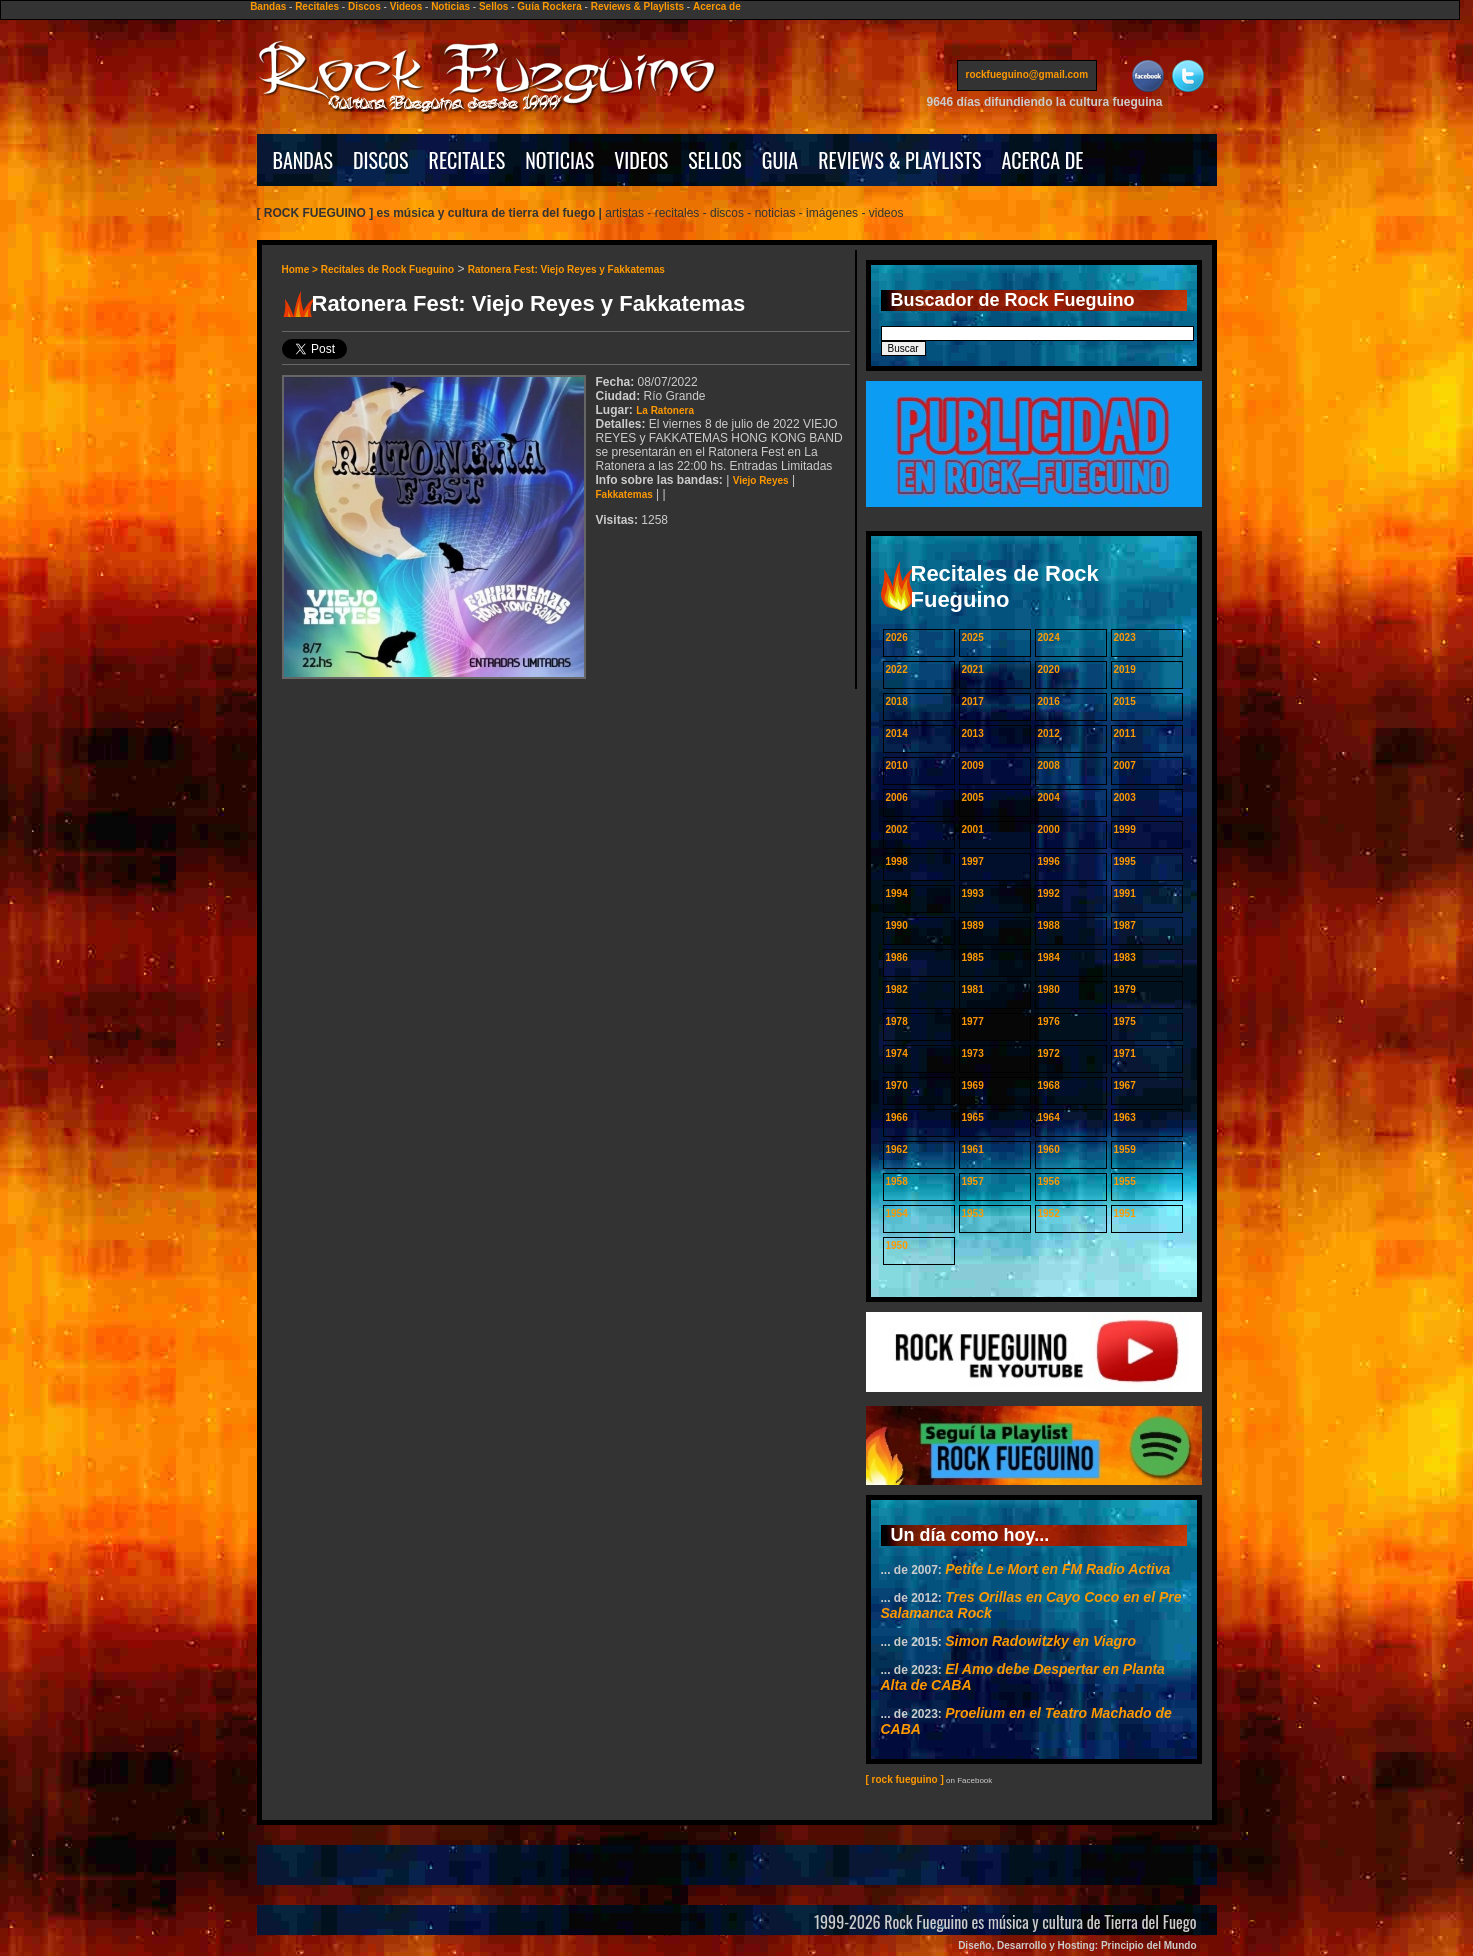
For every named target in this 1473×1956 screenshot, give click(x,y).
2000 (1049, 829)
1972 (1049, 1053)
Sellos (493, 6)
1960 (1049, 1149)
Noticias (450, 6)
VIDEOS (641, 160)
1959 (1125, 1149)
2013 (973, 733)
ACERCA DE (1042, 160)
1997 (973, 861)
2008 (1049, 765)
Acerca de (717, 6)
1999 (1125, 829)
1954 (897, 1213)
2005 (973, 797)
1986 (897, 957)
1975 (1125, 1021)
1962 (897, 1149)
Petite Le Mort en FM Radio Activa (1057, 1569)
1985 (973, 957)
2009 (973, 765)
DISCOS (381, 160)
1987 (1125, 925)
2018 (897, 701)
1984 (1049, 957)
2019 (1125, 669)
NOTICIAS (559, 160)
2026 (897, 637)
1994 (897, 893)
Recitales (317, 6)
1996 (1049, 861)
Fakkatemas (624, 494)
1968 (1049, 1085)
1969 (973, 1085)
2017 (973, 701)
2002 (897, 829)
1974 (897, 1053)
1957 (973, 1181)
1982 (897, 989)
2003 (1125, 797)
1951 (1125, 1213)
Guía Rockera (549, 6)
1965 (973, 1117)
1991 (1125, 893)
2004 (1049, 797)
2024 (1049, 637)
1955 (1125, 1181)
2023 (1125, 637)
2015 (1125, 701)
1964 (1049, 1117)
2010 (897, 765)
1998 (897, 861)
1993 (973, 893)
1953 (973, 1213)
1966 (897, 1117)
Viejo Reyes (761, 480)
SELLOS (715, 160)
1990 (897, 925)
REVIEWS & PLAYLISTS (899, 160)
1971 (1125, 1053)
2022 (897, 669)
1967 (1125, 1085)
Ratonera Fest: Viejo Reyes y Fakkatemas (566, 269)
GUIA (780, 160)
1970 (897, 1085)
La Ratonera (665, 410)
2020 (1049, 669)
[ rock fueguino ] (905, 1779)
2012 (1049, 733)
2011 (1125, 733)
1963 (1125, 1117)
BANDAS (303, 160)
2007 (1125, 765)
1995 (1125, 861)
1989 (973, 925)
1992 (1049, 893)
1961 (973, 1149)
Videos (406, 6)
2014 (897, 733)
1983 (1125, 957)
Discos (364, 6)
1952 (1049, 1213)
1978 (897, 1021)
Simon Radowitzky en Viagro (1040, 1641)
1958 (897, 1181)
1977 (973, 1021)
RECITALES (467, 160)
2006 (897, 797)
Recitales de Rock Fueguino (387, 269)
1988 (1049, 925)
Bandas (268, 6)
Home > (301, 269)
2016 (1049, 701)
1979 (1125, 989)
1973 (973, 1053)
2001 (973, 829)
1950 (897, 1245)
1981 (973, 989)
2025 (973, 637)
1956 (1049, 1181)
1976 (1049, 1021)
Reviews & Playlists (637, 6)
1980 (1049, 989)
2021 (973, 669)
